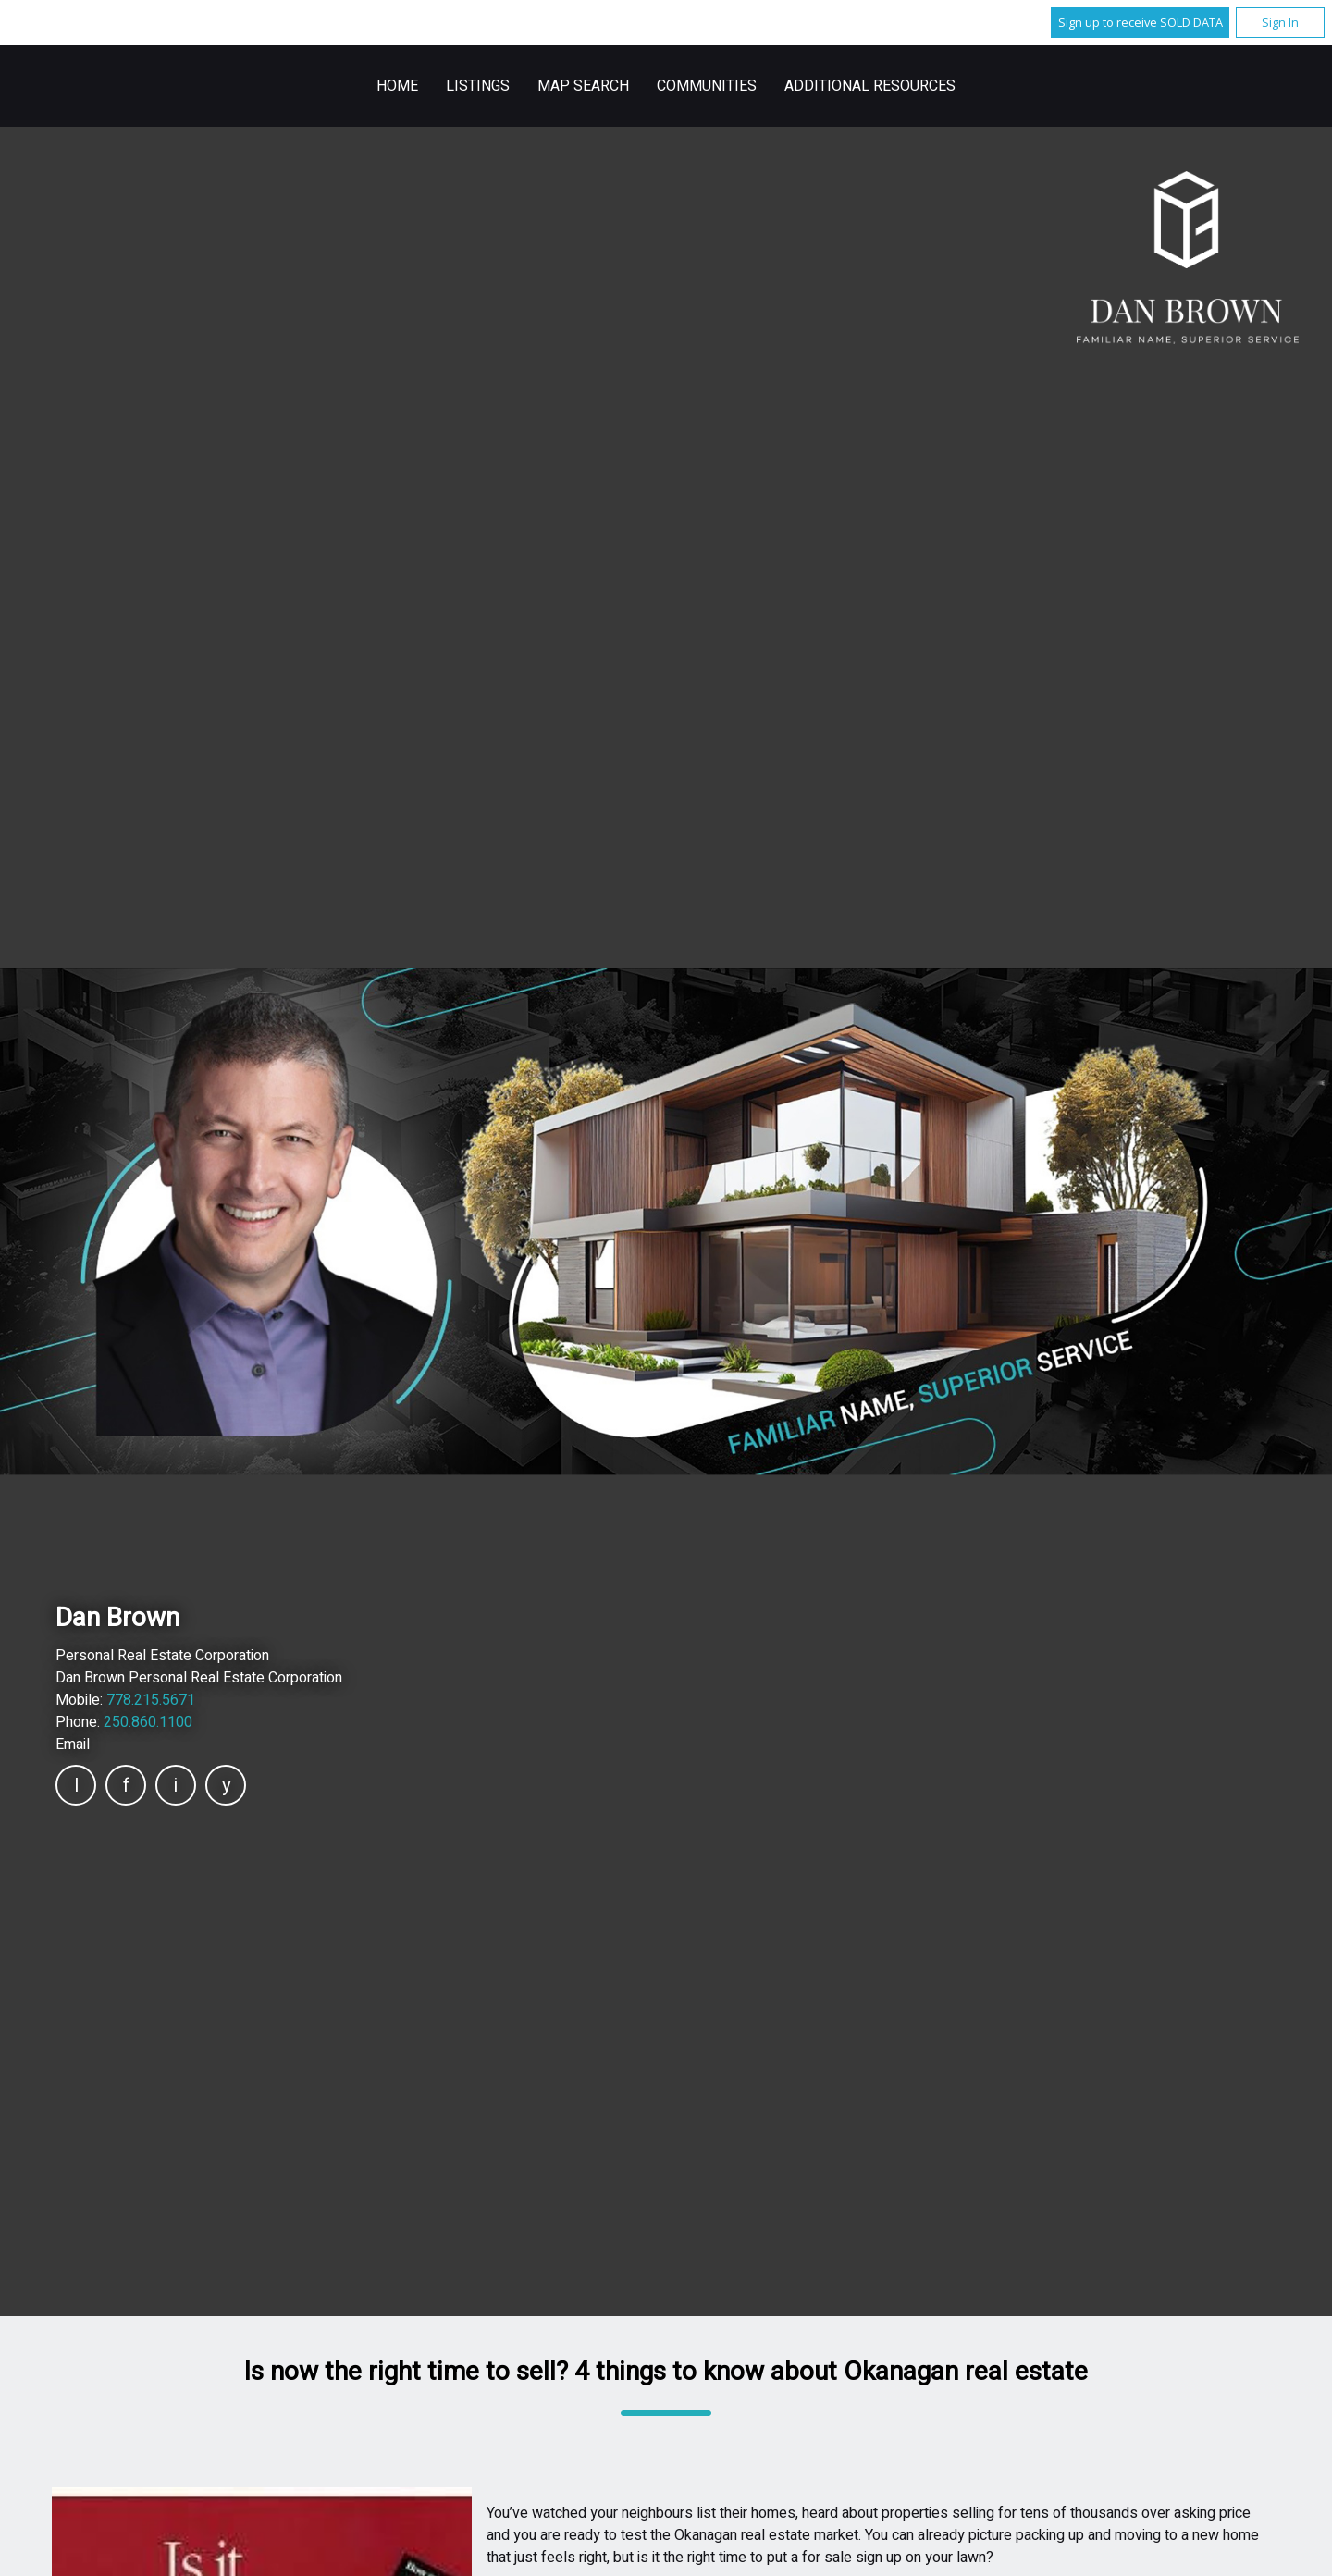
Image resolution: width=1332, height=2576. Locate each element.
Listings (478, 86)
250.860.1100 (148, 1722)
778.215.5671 (150, 1700)
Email (73, 1744)
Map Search (583, 86)
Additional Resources (870, 86)
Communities (707, 86)
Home (397, 86)
